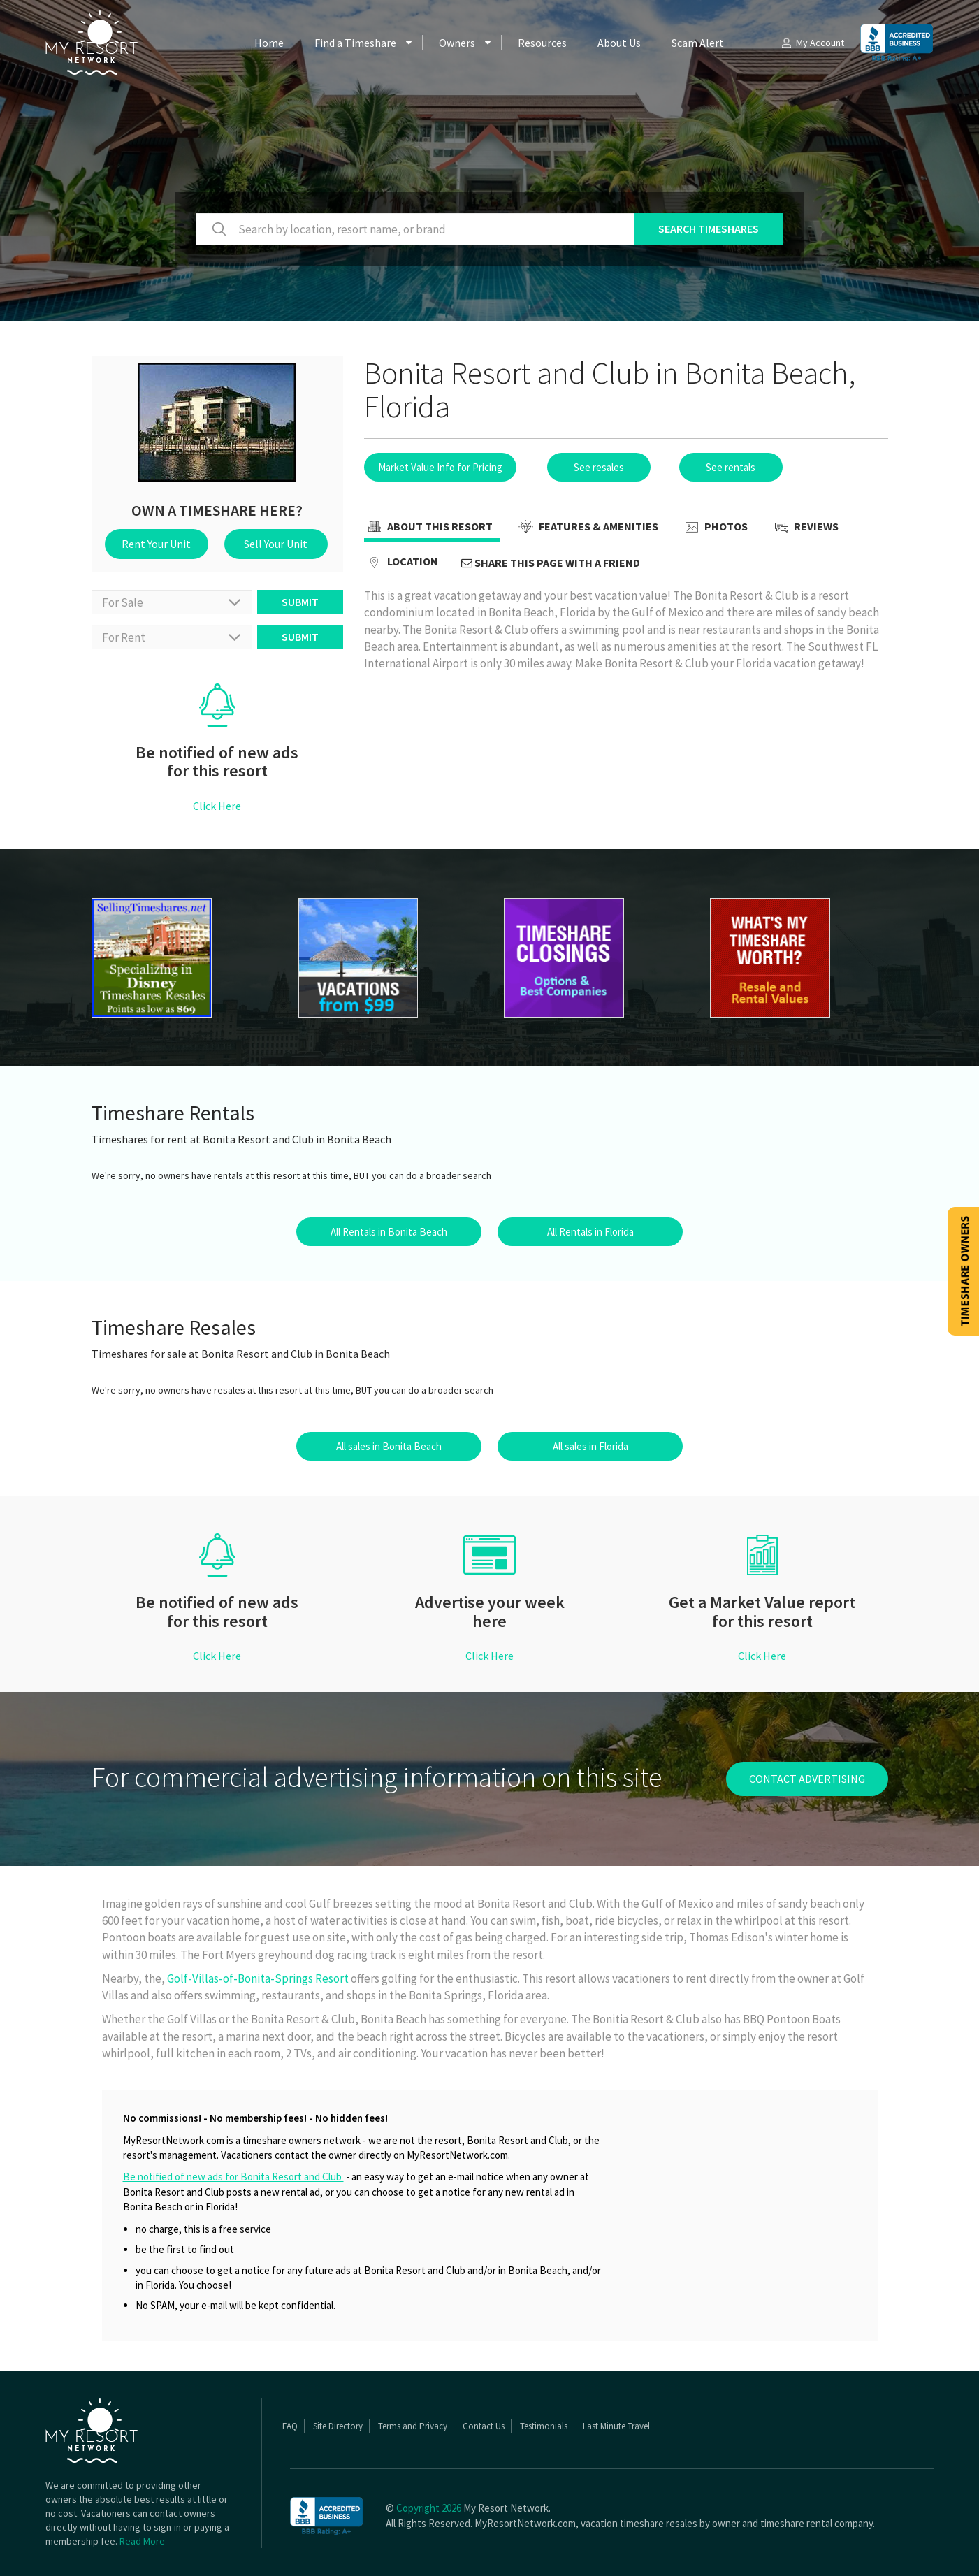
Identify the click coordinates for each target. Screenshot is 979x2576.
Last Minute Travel (616, 2426)
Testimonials (543, 2426)
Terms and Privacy (412, 2426)
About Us (619, 43)
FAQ (290, 2426)
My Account (812, 42)
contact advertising (807, 1779)
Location (401, 562)
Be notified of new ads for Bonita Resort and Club (233, 2176)
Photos (714, 527)
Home (269, 43)
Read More (142, 2541)
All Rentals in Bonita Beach (389, 1231)
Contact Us (484, 2426)
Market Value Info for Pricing (440, 467)
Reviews (805, 527)
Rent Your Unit (156, 544)
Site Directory (338, 2426)
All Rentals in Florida (590, 1231)
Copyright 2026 (428, 2508)
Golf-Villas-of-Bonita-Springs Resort (259, 1978)
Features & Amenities (587, 527)
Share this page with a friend (550, 563)
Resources (542, 43)
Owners (457, 43)
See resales (599, 467)
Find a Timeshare (355, 43)
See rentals (730, 467)
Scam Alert (698, 43)
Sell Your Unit (275, 544)
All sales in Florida (590, 1446)
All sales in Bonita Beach (389, 1446)
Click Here (217, 806)
